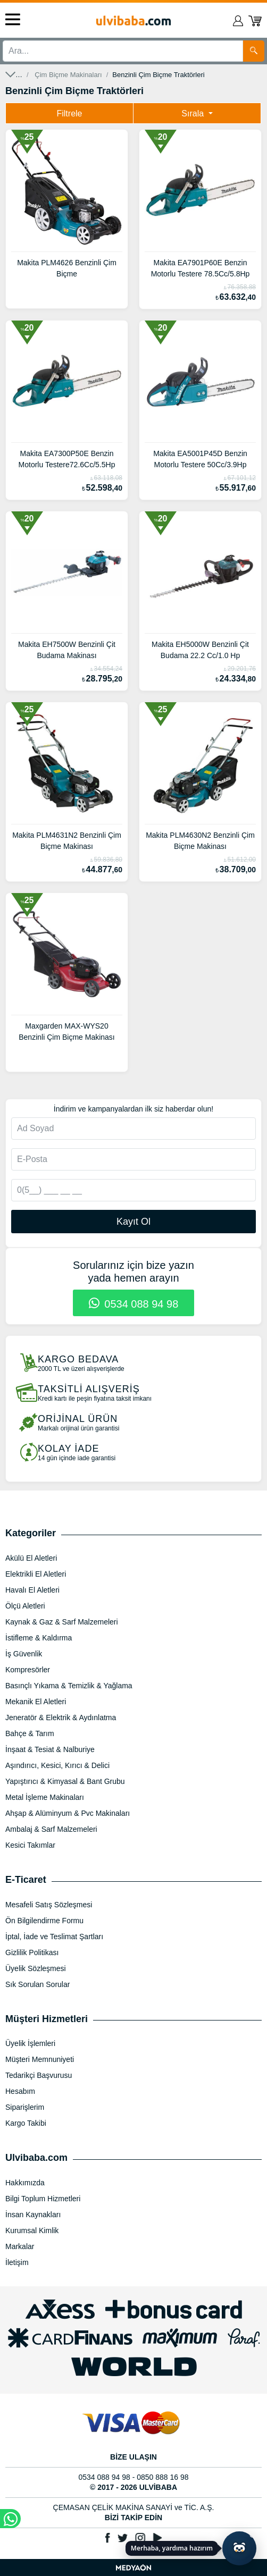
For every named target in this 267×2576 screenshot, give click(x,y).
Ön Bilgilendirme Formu (44, 1920)
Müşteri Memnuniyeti (39, 2059)
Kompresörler (27, 1669)
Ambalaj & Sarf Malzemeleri (51, 1829)
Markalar (19, 2246)
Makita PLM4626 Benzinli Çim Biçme (66, 268)
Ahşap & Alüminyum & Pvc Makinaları (67, 1813)
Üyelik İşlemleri (30, 2043)
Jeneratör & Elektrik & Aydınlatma (60, 1717)
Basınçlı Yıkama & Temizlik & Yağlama (68, 1685)
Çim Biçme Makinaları (68, 75)
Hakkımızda (25, 2182)
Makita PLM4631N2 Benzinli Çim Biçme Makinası (66, 841)
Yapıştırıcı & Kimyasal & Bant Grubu (65, 1781)
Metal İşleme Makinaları (44, 1797)
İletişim (17, 2262)
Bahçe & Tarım (29, 1733)
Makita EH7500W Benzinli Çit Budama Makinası (66, 650)
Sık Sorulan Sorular (37, 1984)
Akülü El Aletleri (31, 1558)
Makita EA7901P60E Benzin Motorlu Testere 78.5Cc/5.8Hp (200, 268)
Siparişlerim (24, 2107)
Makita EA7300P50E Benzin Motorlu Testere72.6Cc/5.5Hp (67, 459)
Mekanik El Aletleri (35, 1701)
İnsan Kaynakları (33, 2214)
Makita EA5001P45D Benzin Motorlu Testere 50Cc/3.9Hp (200, 459)
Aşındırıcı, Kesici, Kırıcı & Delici (57, 1765)
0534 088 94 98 (134, 1304)
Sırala (193, 113)
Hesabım (20, 2091)
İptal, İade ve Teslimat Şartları (54, 1936)
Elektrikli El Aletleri (35, 1574)
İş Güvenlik (23, 1653)
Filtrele (69, 113)
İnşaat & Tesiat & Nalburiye (50, 1749)
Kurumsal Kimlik (32, 2230)
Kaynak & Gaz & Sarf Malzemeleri (61, 1622)
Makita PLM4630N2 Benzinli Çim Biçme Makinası (200, 841)
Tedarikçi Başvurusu (38, 2075)
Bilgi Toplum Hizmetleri (42, 2198)
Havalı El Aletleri (32, 1590)
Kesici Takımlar (30, 1845)
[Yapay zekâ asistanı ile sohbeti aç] (239, 2548)
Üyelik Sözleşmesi (35, 1968)
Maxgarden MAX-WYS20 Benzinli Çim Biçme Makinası (67, 1031)
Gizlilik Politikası (32, 1952)
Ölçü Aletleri (25, 1606)
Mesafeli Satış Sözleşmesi (48, 1904)
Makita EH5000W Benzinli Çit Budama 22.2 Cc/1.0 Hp (200, 650)
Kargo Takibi (25, 2123)
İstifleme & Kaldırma (38, 1638)
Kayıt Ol (133, 1221)
